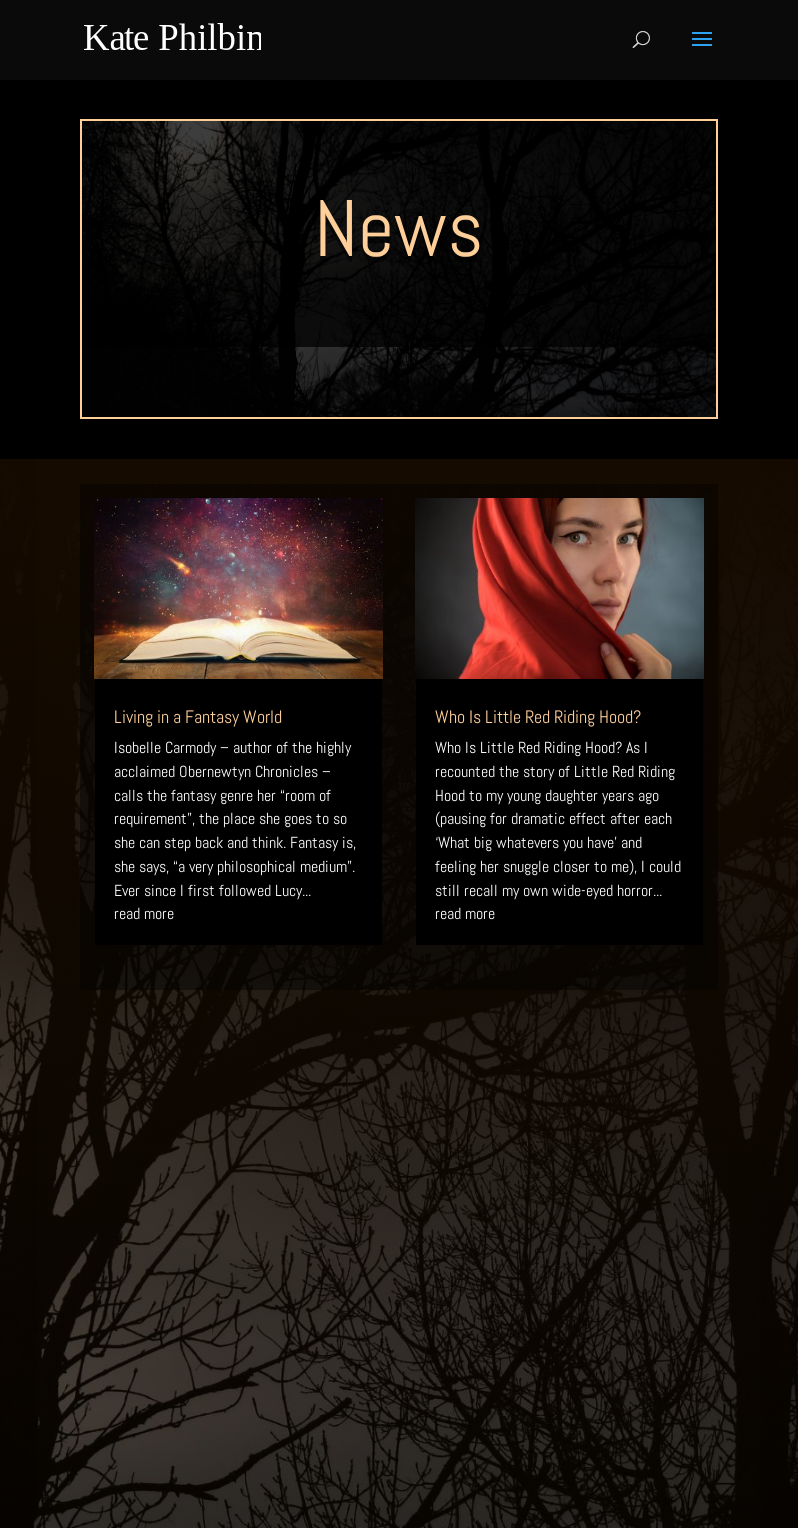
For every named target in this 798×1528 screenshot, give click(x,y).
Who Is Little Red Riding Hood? (538, 716)
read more (144, 913)
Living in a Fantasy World (198, 716)
